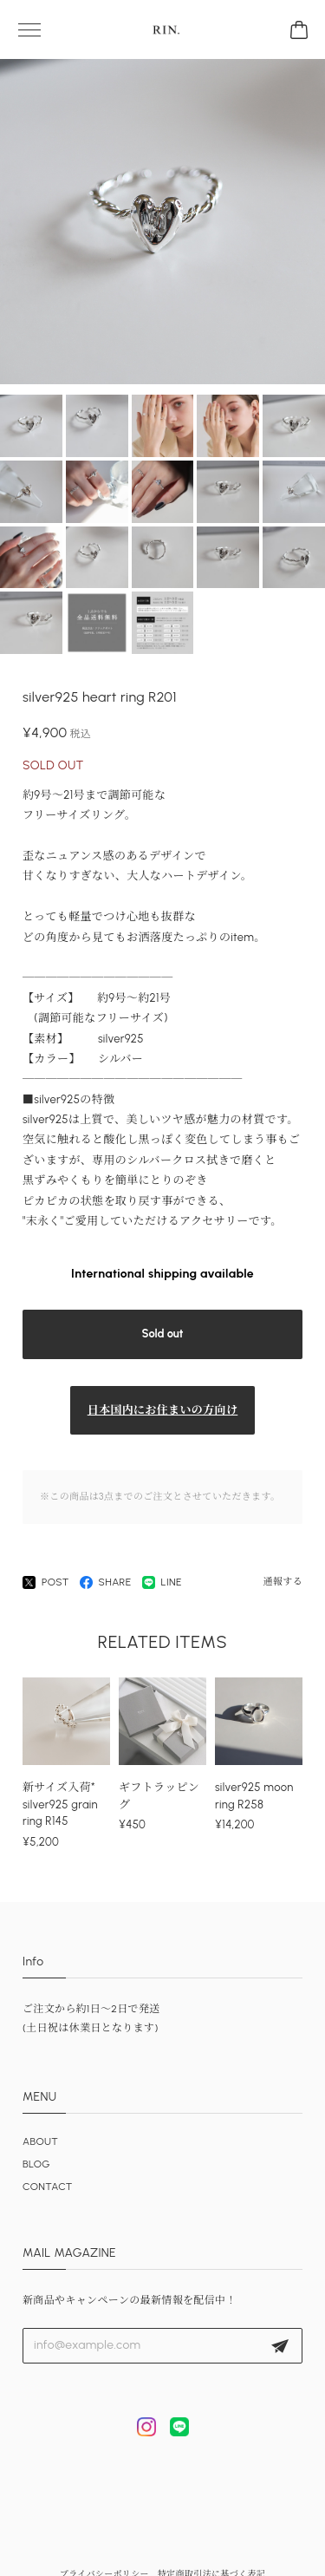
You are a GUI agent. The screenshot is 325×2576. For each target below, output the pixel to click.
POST (46, 1582)
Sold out (163, 1333)
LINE (162, 1582)
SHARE (106, 1582)
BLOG (36, 2164)
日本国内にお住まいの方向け (163, 1409)
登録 (280, 2346)
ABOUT (40, 2141)
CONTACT (48, 2186)
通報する (282, 1582)
